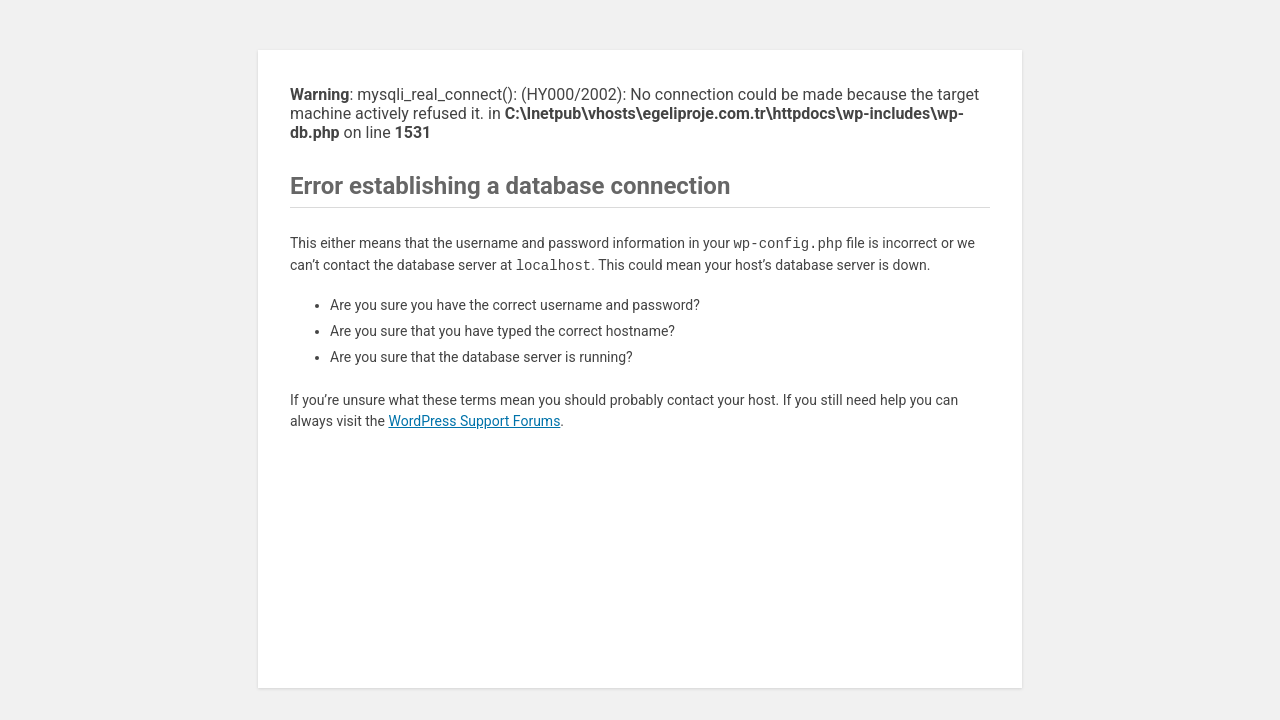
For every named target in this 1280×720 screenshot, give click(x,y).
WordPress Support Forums (474, 421)
